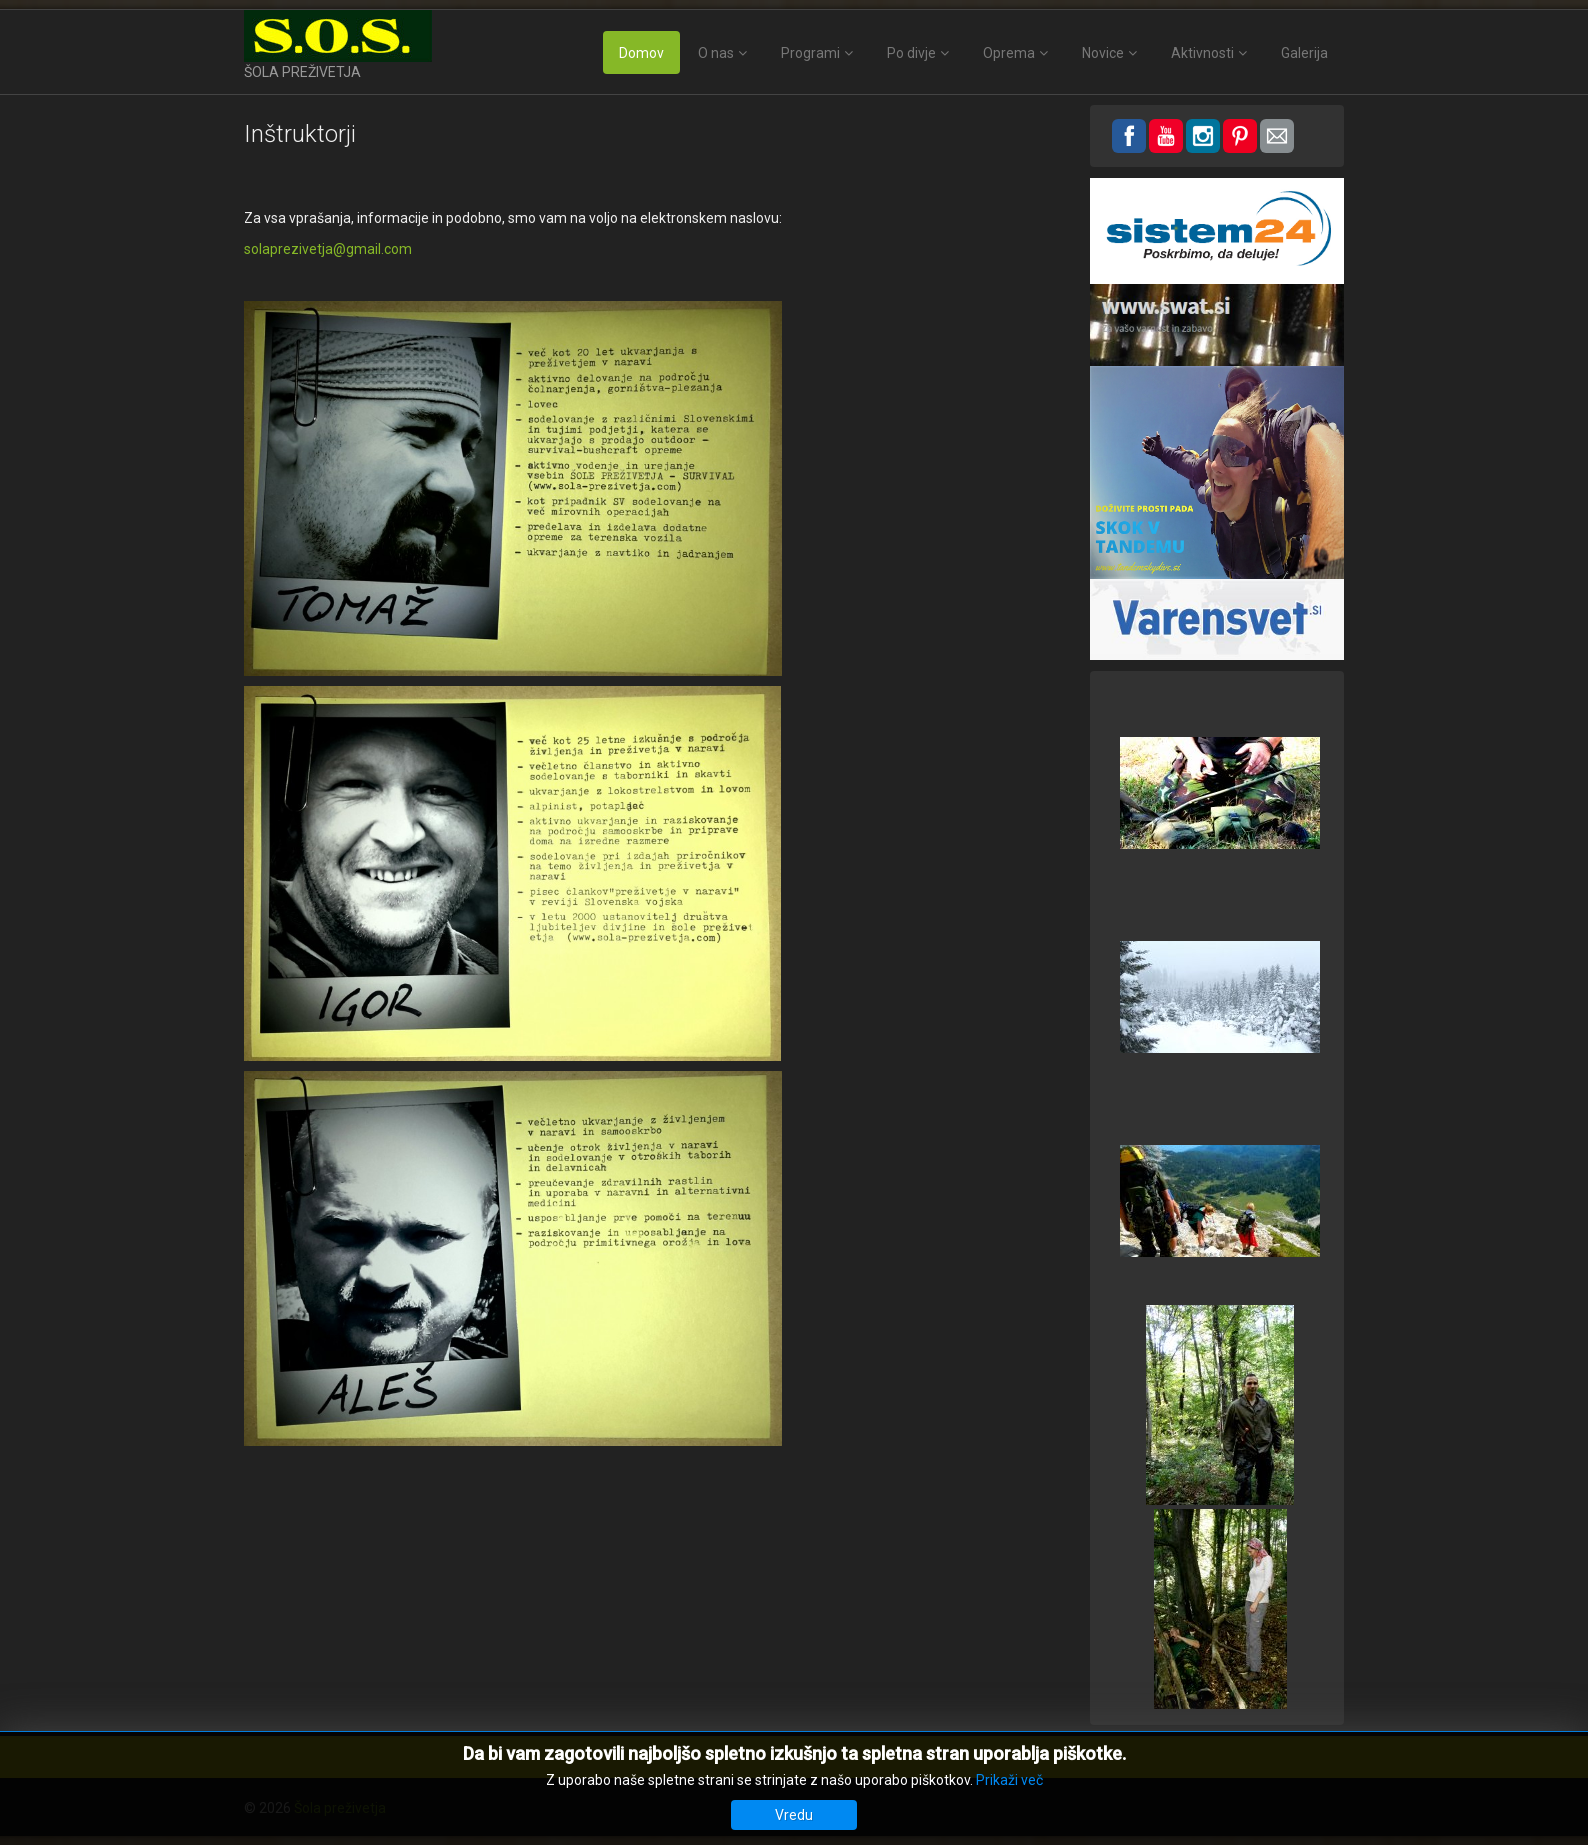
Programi (810, 53)
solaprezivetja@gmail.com (328, 249)
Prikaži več (1009, 1780)
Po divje (911, 53)
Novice (1103, 53)
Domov (641, 53)
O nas (716, 53)
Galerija (1304, 53)
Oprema (1009, 53)
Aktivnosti (1202, 53)
